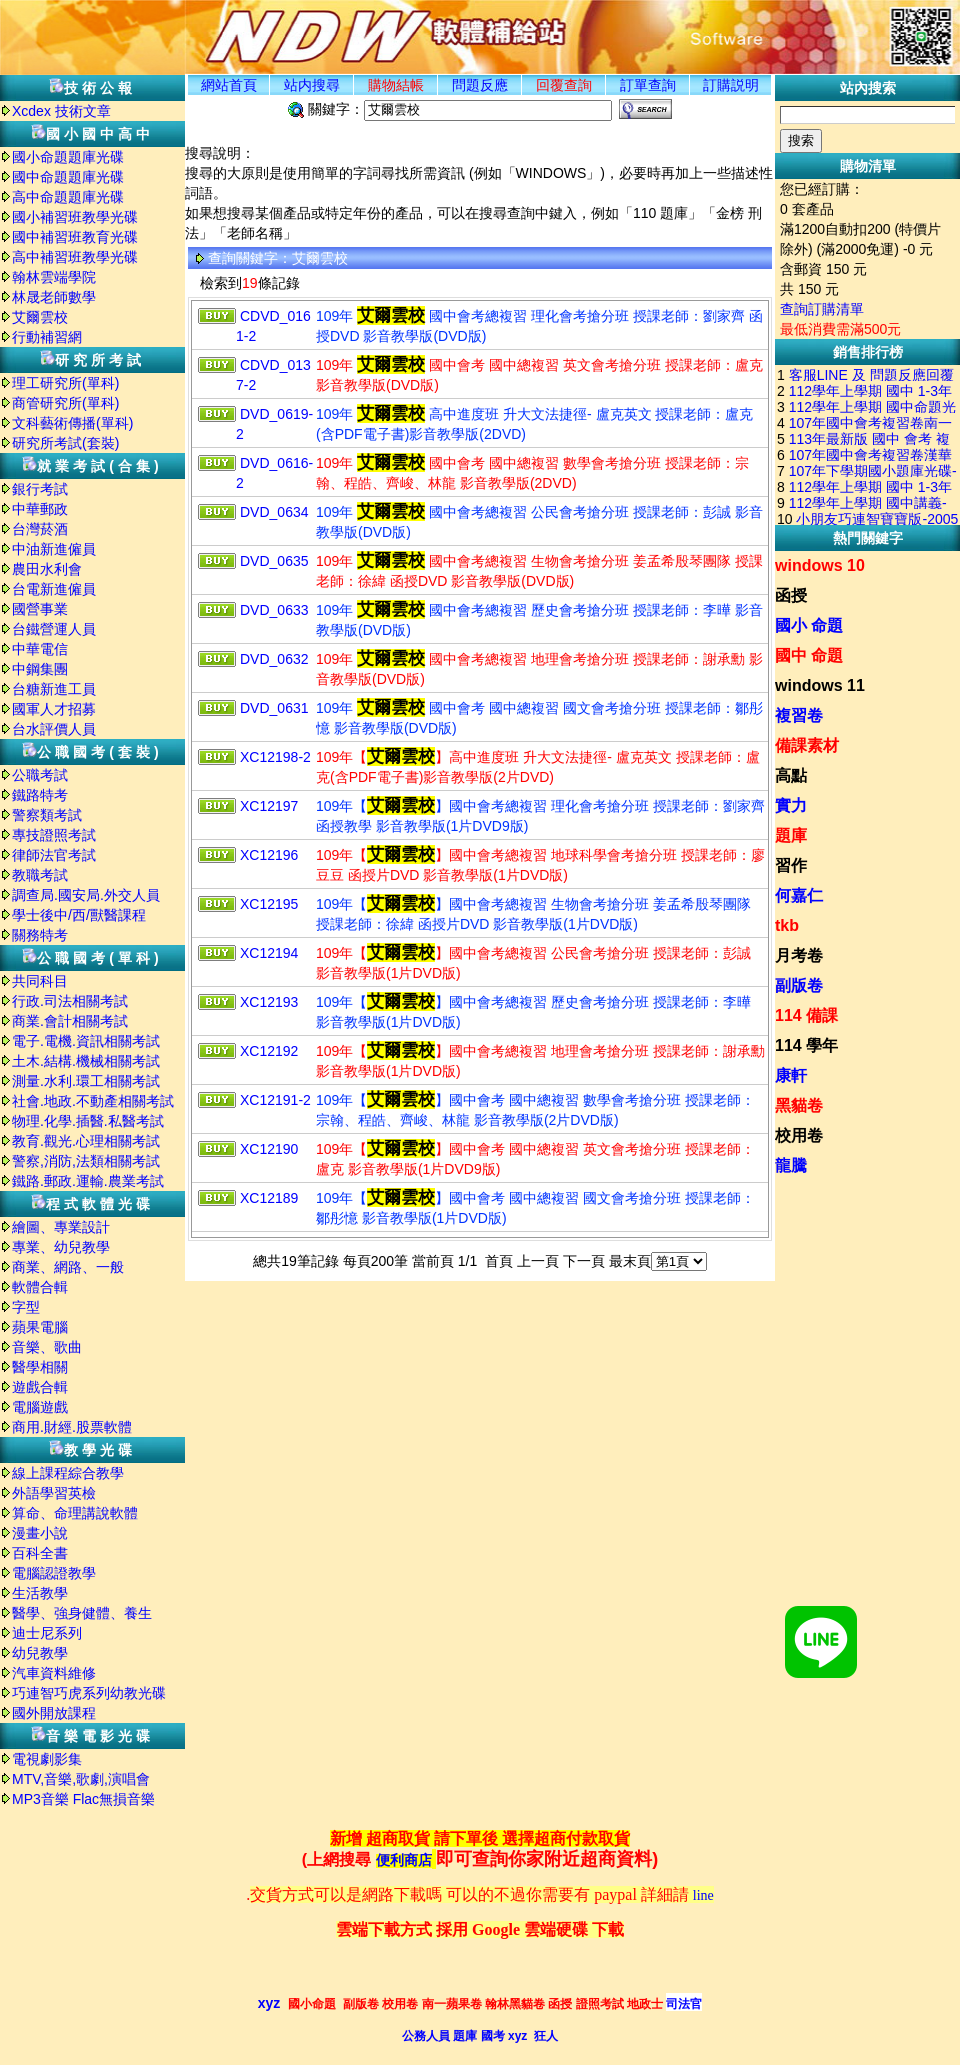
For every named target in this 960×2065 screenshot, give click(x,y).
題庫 (791, 835)
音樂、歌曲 (47, 1347)
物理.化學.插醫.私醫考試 (88, 1121)
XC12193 (269, 1002)
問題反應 (480, 85)
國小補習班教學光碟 (75, 217)
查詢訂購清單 (822, 309)
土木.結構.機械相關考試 (86, 1061)
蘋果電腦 (40, 1327)
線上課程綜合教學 (68, 1473)
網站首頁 (229, 85)
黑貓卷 (799, 1105)
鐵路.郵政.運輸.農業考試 (88, 1181)
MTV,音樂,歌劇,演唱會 (81, 1779)
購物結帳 (396, 85)
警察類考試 (47, 815)
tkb (787, 925)
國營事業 (40, 609)
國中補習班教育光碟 (75, 237)
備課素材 (807, 745)
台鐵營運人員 (54, 629)
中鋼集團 (40, 669)
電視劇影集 (47, 1759)
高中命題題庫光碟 (68, 197)
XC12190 (269, 1149)
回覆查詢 (564, 85)
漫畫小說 (40, 1533)
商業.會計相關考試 (70, 1021)
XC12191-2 (275, 1100)
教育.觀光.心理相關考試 (86, 1141)
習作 (791, 865)
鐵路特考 (40, 795)
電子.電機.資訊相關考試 (86, 1041)
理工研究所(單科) (65, 383)
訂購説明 (731, 85)
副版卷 (799, 985)
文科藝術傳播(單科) (72, 423)
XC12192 (269, 1051)
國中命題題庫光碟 (68, 177)
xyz (269, 2003)
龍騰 (791, 1165)
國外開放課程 (54, 1713)
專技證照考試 (54, 835)
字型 (26, 1307)
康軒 (791, 1075)
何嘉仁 (799, 895)
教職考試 (40, 875)
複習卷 (799, 715)
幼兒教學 (40, 1653)
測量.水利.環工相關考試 (86, 1081)
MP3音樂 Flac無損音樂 (83, 1799)
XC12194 (269, 953)
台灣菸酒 (40, 529)
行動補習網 (47, 337)
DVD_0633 (274, 610)
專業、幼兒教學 (61, 1247)
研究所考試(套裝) (65, 443)
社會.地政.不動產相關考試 (93, 1101)
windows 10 (820, 565)
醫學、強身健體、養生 (82, 1613)
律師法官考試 (54, 855)
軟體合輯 (40, 1287)
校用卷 (799, 1135)
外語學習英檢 (54, 1493)
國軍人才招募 (54, 709)
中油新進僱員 (54, 549)
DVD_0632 (274, 659)
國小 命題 (809, 625)
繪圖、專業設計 (61, 1227)
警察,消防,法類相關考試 (86, 1161)
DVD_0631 (274, 708)
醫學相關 (40, 1367)
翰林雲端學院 (54, 277)
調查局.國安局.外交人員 (86, 895)
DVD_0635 (274, 561)
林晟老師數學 (54, 297)
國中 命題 (809, 655)
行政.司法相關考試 (70, 1001)
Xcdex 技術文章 (61, 111)
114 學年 (806, 1045)
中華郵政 (40, 509)
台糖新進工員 (54, 689)
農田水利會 (47, 569)
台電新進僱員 (54, 589)
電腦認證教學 (54, 1573)
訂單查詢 (648, 85)
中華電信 (40, 649)
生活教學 (40, 1593)
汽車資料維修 (54, 1673)
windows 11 (820, 685)
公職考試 (40, 775)
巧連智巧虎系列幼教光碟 (89, 1693)
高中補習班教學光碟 (75, 257)
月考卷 (799, 955)
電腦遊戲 (40, 1407)
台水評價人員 (54, 729)
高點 (791, 775)
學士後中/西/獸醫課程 (79, 915)
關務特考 (40, 935)
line (703, 1895)
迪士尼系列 (47, 1633)
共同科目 (40, 981)
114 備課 (806, 1015)
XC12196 (269, 855)
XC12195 (269, 904)
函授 (791, 595)
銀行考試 (40, 489)
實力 (791, 805)
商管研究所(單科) (65, 403)
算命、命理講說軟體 (75, 1513)
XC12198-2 (275, 757)
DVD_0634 (274, 512)
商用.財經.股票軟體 (72, 1427)
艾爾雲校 (40, 317)
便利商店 (404, 1860)
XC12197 (269, 806)
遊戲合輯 (40, 1387)
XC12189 (269, 1198)
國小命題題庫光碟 (68, 157)
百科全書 (40, 1553)
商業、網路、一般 (68, 1267)
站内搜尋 (312, 85)
